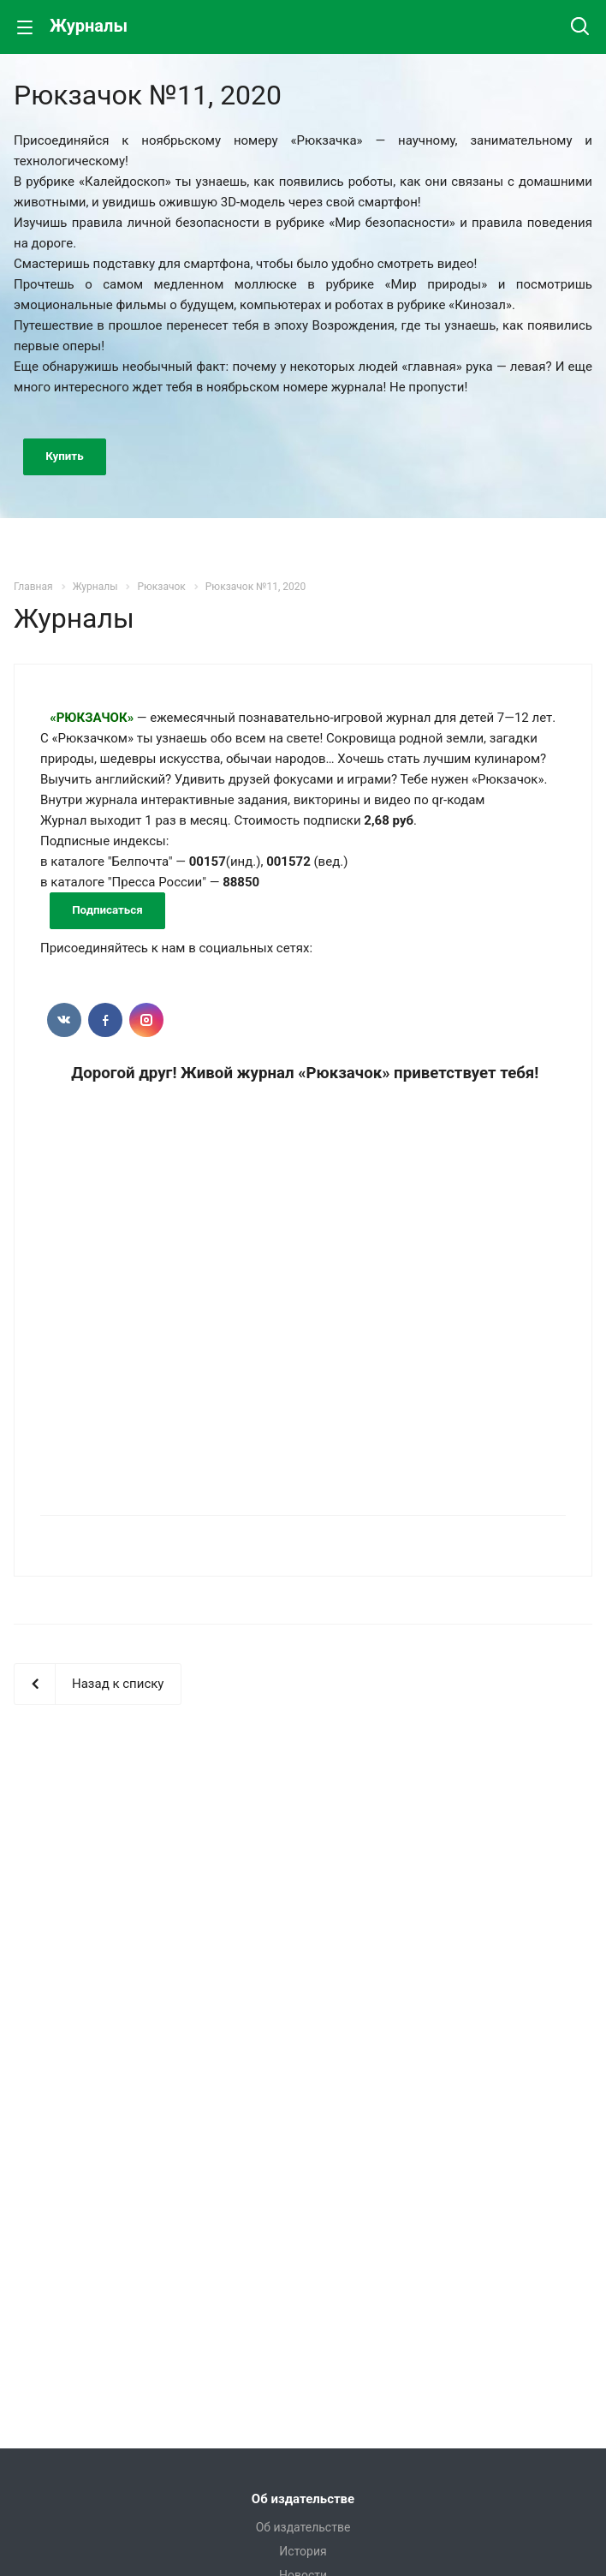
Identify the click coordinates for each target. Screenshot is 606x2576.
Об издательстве (303, 2499)
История (302, 2551)
